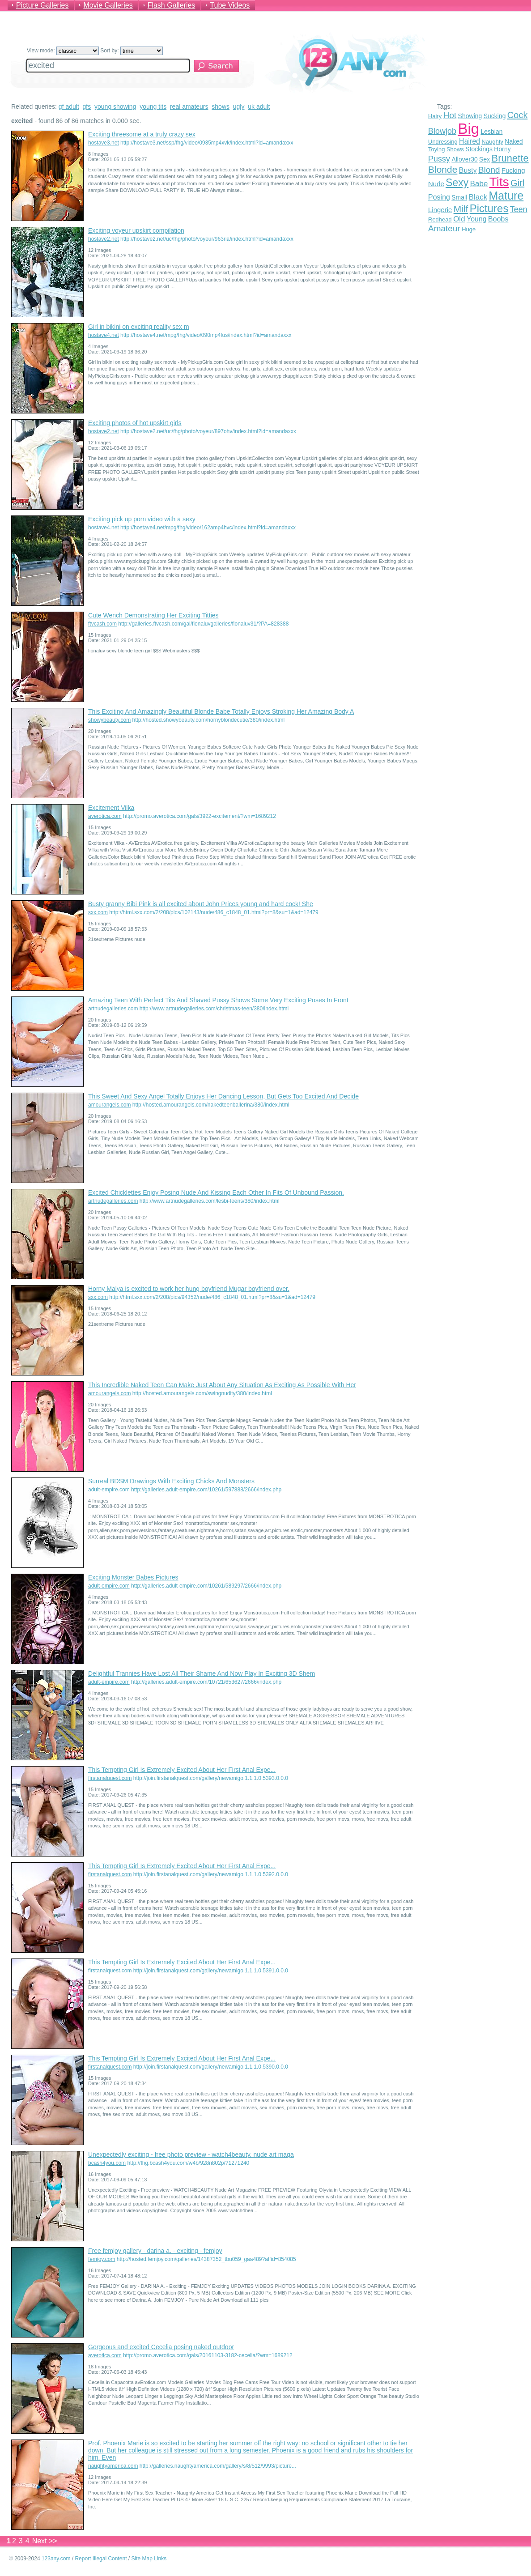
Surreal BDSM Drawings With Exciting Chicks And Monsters (171, 1481)
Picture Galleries (42, 5)
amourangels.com (109, 1105)
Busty (468, 170)
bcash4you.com (107, 2163)
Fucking (513, 170)
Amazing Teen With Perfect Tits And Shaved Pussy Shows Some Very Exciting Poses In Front (218, 1000)
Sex (484, 159)
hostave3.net (103, 143)
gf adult (69, 106)
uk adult (259, 106)
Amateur (444, 228)
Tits (499, 182)
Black (478, 197)
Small (459, 197)
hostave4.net (103, 335)
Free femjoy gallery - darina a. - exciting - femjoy (155, 2250)
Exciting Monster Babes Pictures (133, 1577)
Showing (470, 115)
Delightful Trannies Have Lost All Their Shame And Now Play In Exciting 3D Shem (201, 1673)
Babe (479, 183)
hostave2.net (103, 239)
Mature (506, 195)
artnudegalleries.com (113, 1008)
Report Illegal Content (101, 2558)
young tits (153, 106)
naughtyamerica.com (113, 2466)
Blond (489, 170)
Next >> (44, 2541)
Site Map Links (149, 2558)
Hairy (435, 116)
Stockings (479, 149)
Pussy (439, 158)
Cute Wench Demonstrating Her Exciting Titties (153, 615)
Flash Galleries (171, 5)
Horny (502, 149)
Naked (514, 141)
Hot (450, 115)
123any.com (56, 2558)
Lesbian (491, 131)
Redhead (440, 219)
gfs (87, 106)
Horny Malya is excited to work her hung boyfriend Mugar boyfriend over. (188, 1288)
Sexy (457, 182)
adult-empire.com (109, 1489)
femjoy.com (101, 2259)
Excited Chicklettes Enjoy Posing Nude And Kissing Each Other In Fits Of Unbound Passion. (216, 1192)
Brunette (510, 158)
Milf (461, 209)
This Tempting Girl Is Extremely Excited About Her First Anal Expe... (182, 1769)
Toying (436, 149)
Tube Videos (230, 5)
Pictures (489, 208)
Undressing (443, 141)
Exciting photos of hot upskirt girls (135, 422)
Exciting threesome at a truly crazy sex (141, 134)
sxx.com (98, 912)
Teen (518, 209)
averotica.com (105, 816)
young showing (115, 106)
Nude (436, 183)
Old (459, 219)
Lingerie (440, 209)
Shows (455, 149)
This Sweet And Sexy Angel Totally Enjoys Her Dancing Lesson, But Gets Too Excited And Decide (223, 1096)
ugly (239, 106)
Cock (517, 115)
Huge (469, 229)
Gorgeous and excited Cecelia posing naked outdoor (161, 2346)
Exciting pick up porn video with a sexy (141, 519)
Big (468, 128)
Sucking (495, 115)
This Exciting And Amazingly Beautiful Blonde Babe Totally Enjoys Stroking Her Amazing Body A (221, 711)
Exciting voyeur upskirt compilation (136, 230)
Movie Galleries (107, 5)
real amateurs (189, 106)
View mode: (63, 50)
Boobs (498, 219)
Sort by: (131, 50)
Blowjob (442, 131)
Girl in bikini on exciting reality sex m (138, 326)
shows (220, 106)
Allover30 (464, 159)
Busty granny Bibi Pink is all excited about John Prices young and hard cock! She (200, 903)
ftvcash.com (102, 624)
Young (477, 219)
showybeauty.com (109, 720)
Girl (517, 183)
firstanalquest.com (110, 1778)
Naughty (492, 141)
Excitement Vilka (111, 807)
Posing (439, 197)
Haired (469, 141)
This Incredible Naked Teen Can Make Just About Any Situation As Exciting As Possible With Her (222, 1384)
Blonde (442, 169)
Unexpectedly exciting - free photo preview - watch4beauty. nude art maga (191, 2154)
